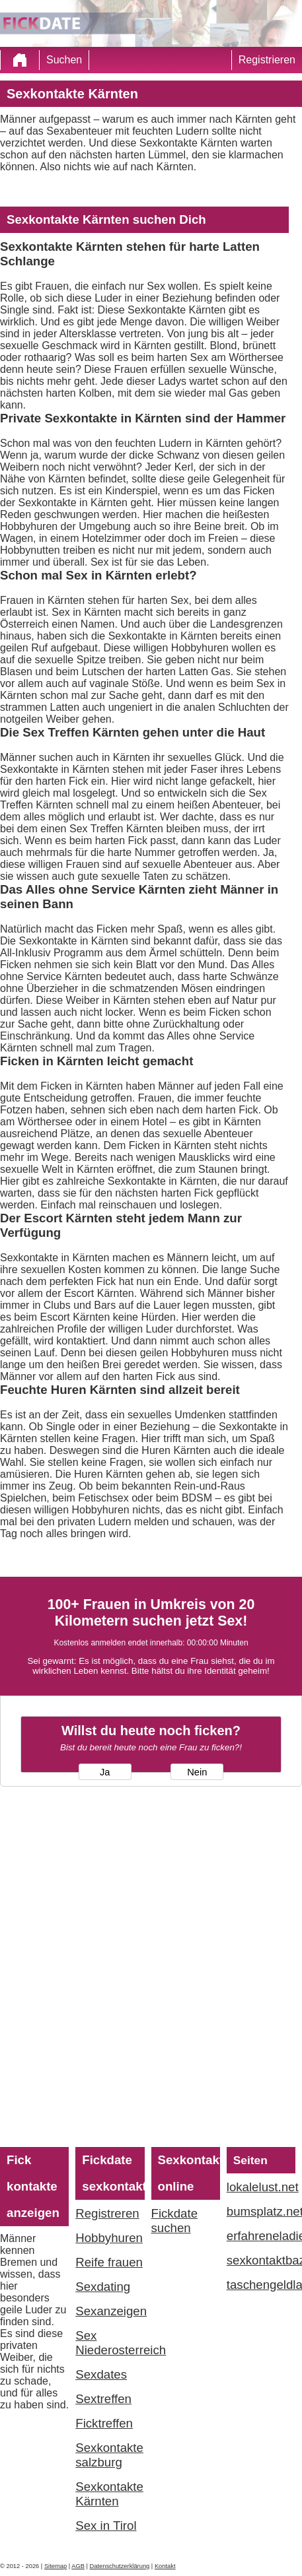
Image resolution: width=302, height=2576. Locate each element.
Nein (197, 1772)
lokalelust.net (261, 2187)
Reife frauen (109, 2262)
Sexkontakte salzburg (109, 2455)
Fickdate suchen (174, 2220)
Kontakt (165, 2566)
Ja (105, 1772)
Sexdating (102, 2287)
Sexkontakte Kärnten (109, 2494)
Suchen (64, 59)
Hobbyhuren (109, 2238)
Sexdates (101, 2374)
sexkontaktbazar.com (261, 2260)
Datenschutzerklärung (120, 2566)
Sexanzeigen (109, 2311)
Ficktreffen (104, 2423)
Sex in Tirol (105, 2525)
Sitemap (55, 2566)
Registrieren (267, 59)
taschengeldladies (261, 2285)
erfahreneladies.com (261, 2236)
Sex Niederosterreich (109, 2342)
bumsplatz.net (261, 2211)
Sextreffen (103, 2399)
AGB (78, 2566)
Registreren (107, 2213)
